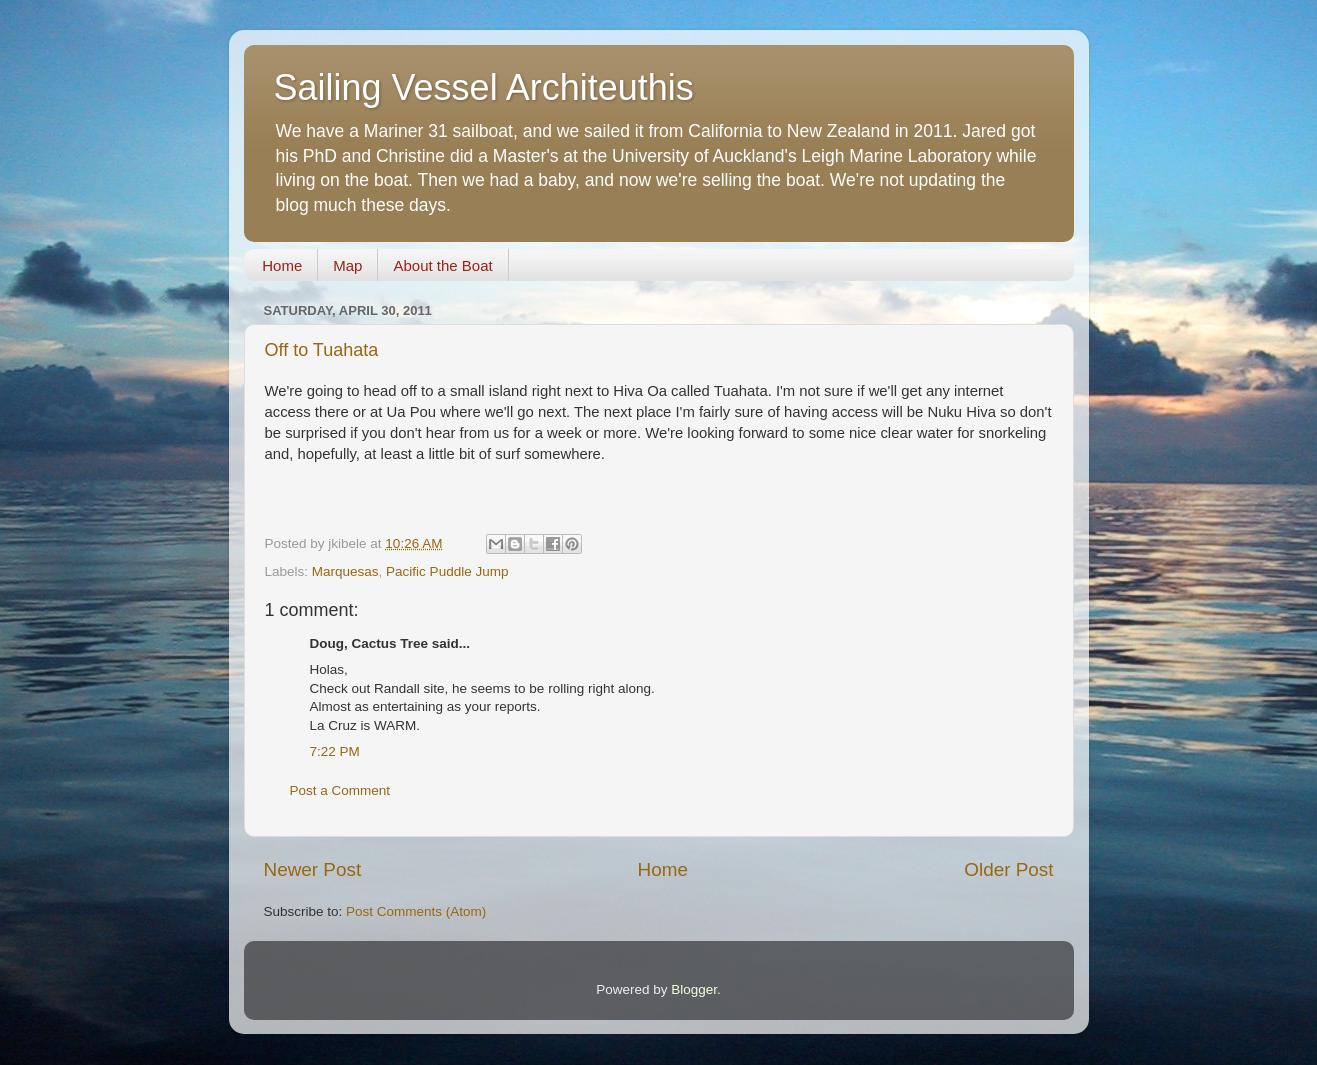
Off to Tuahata (322, 350)
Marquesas (345, 571)
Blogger (694, 989)
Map (347, 265)
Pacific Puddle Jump (447, 571)
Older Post (1008, 869)
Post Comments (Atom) (416, 911)
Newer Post (313, 869)
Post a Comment (340, 790)
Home (282, 265)
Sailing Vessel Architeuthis (484, 87)
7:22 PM (335, 751)
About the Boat (442, 265)
